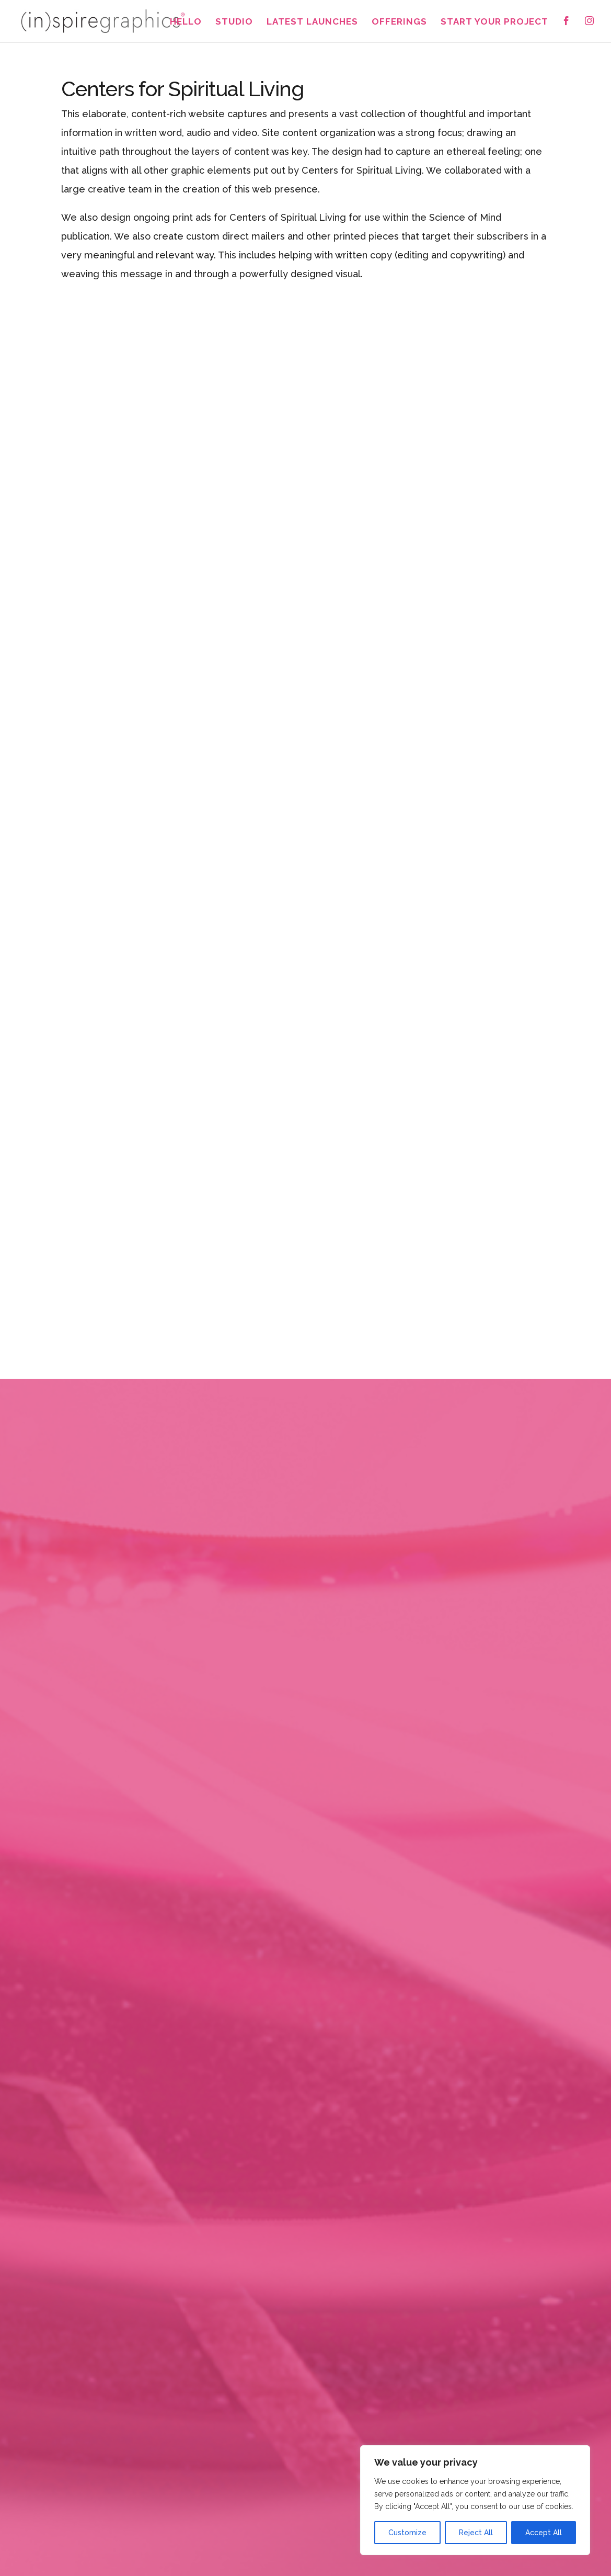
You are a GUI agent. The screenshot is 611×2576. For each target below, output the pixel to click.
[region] (475, 2500)
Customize (407, 2532)
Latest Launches (312, 22)
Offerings (399, 22)
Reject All (476, 2532)
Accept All (543, 2532)
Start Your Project (494, 22)
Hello (186, 22)
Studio (234, 22)
